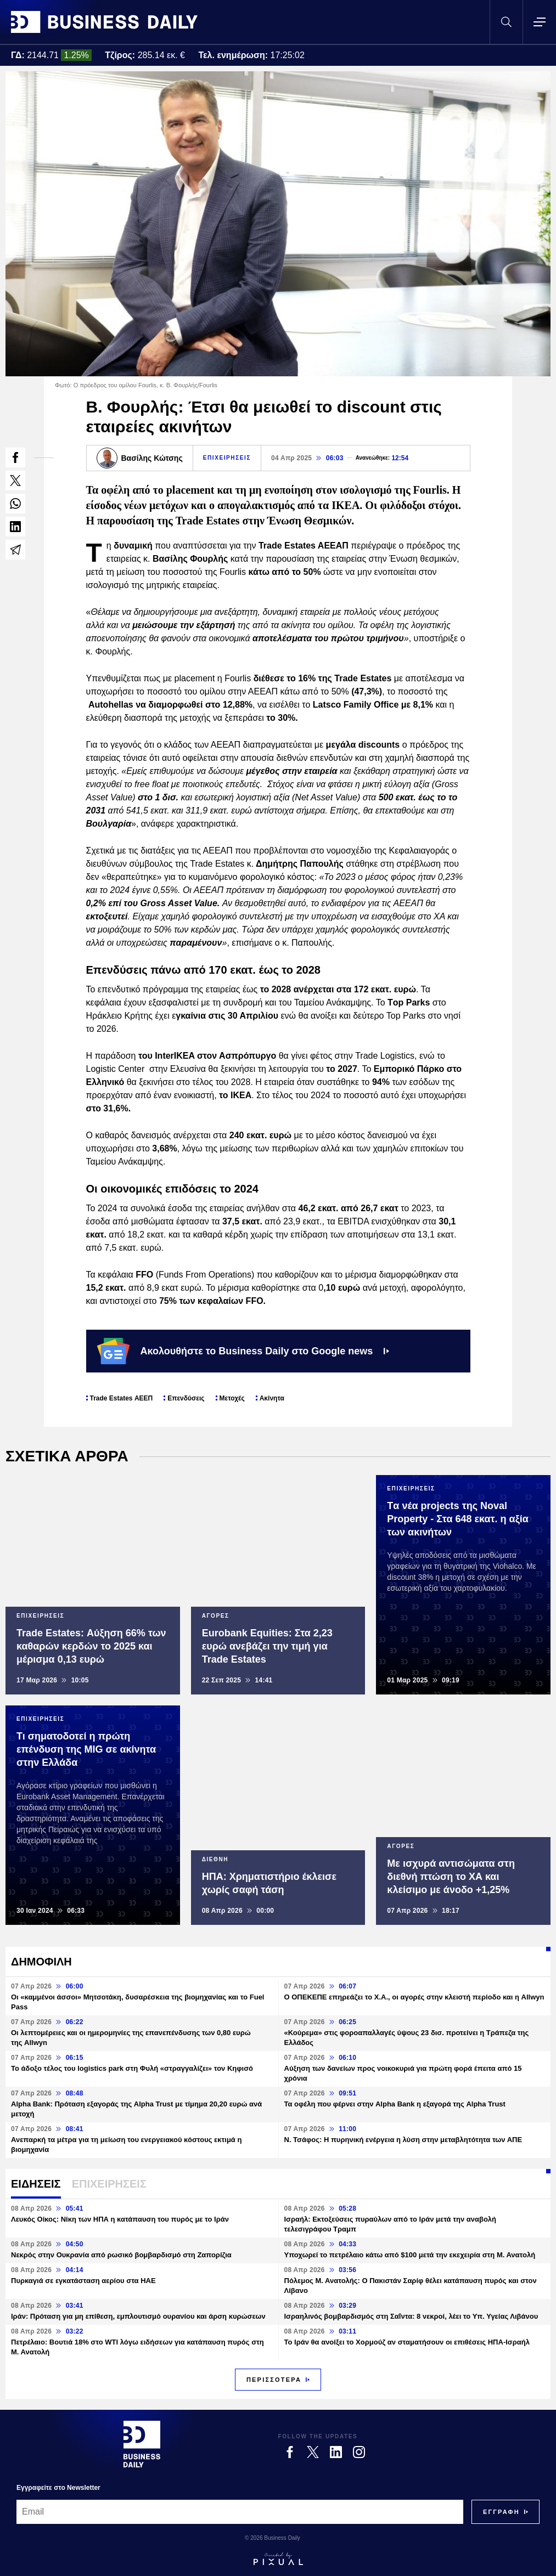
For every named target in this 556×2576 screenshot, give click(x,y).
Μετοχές (232, 1398)
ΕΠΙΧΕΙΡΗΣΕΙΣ (227, 458)
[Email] (239, 2512)
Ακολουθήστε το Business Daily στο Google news (243, 1351)
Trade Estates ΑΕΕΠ (121, 1398)
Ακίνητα (272, 1398)
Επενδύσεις (185, 1398)
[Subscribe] (501, 2512)
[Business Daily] (141, 2444)
